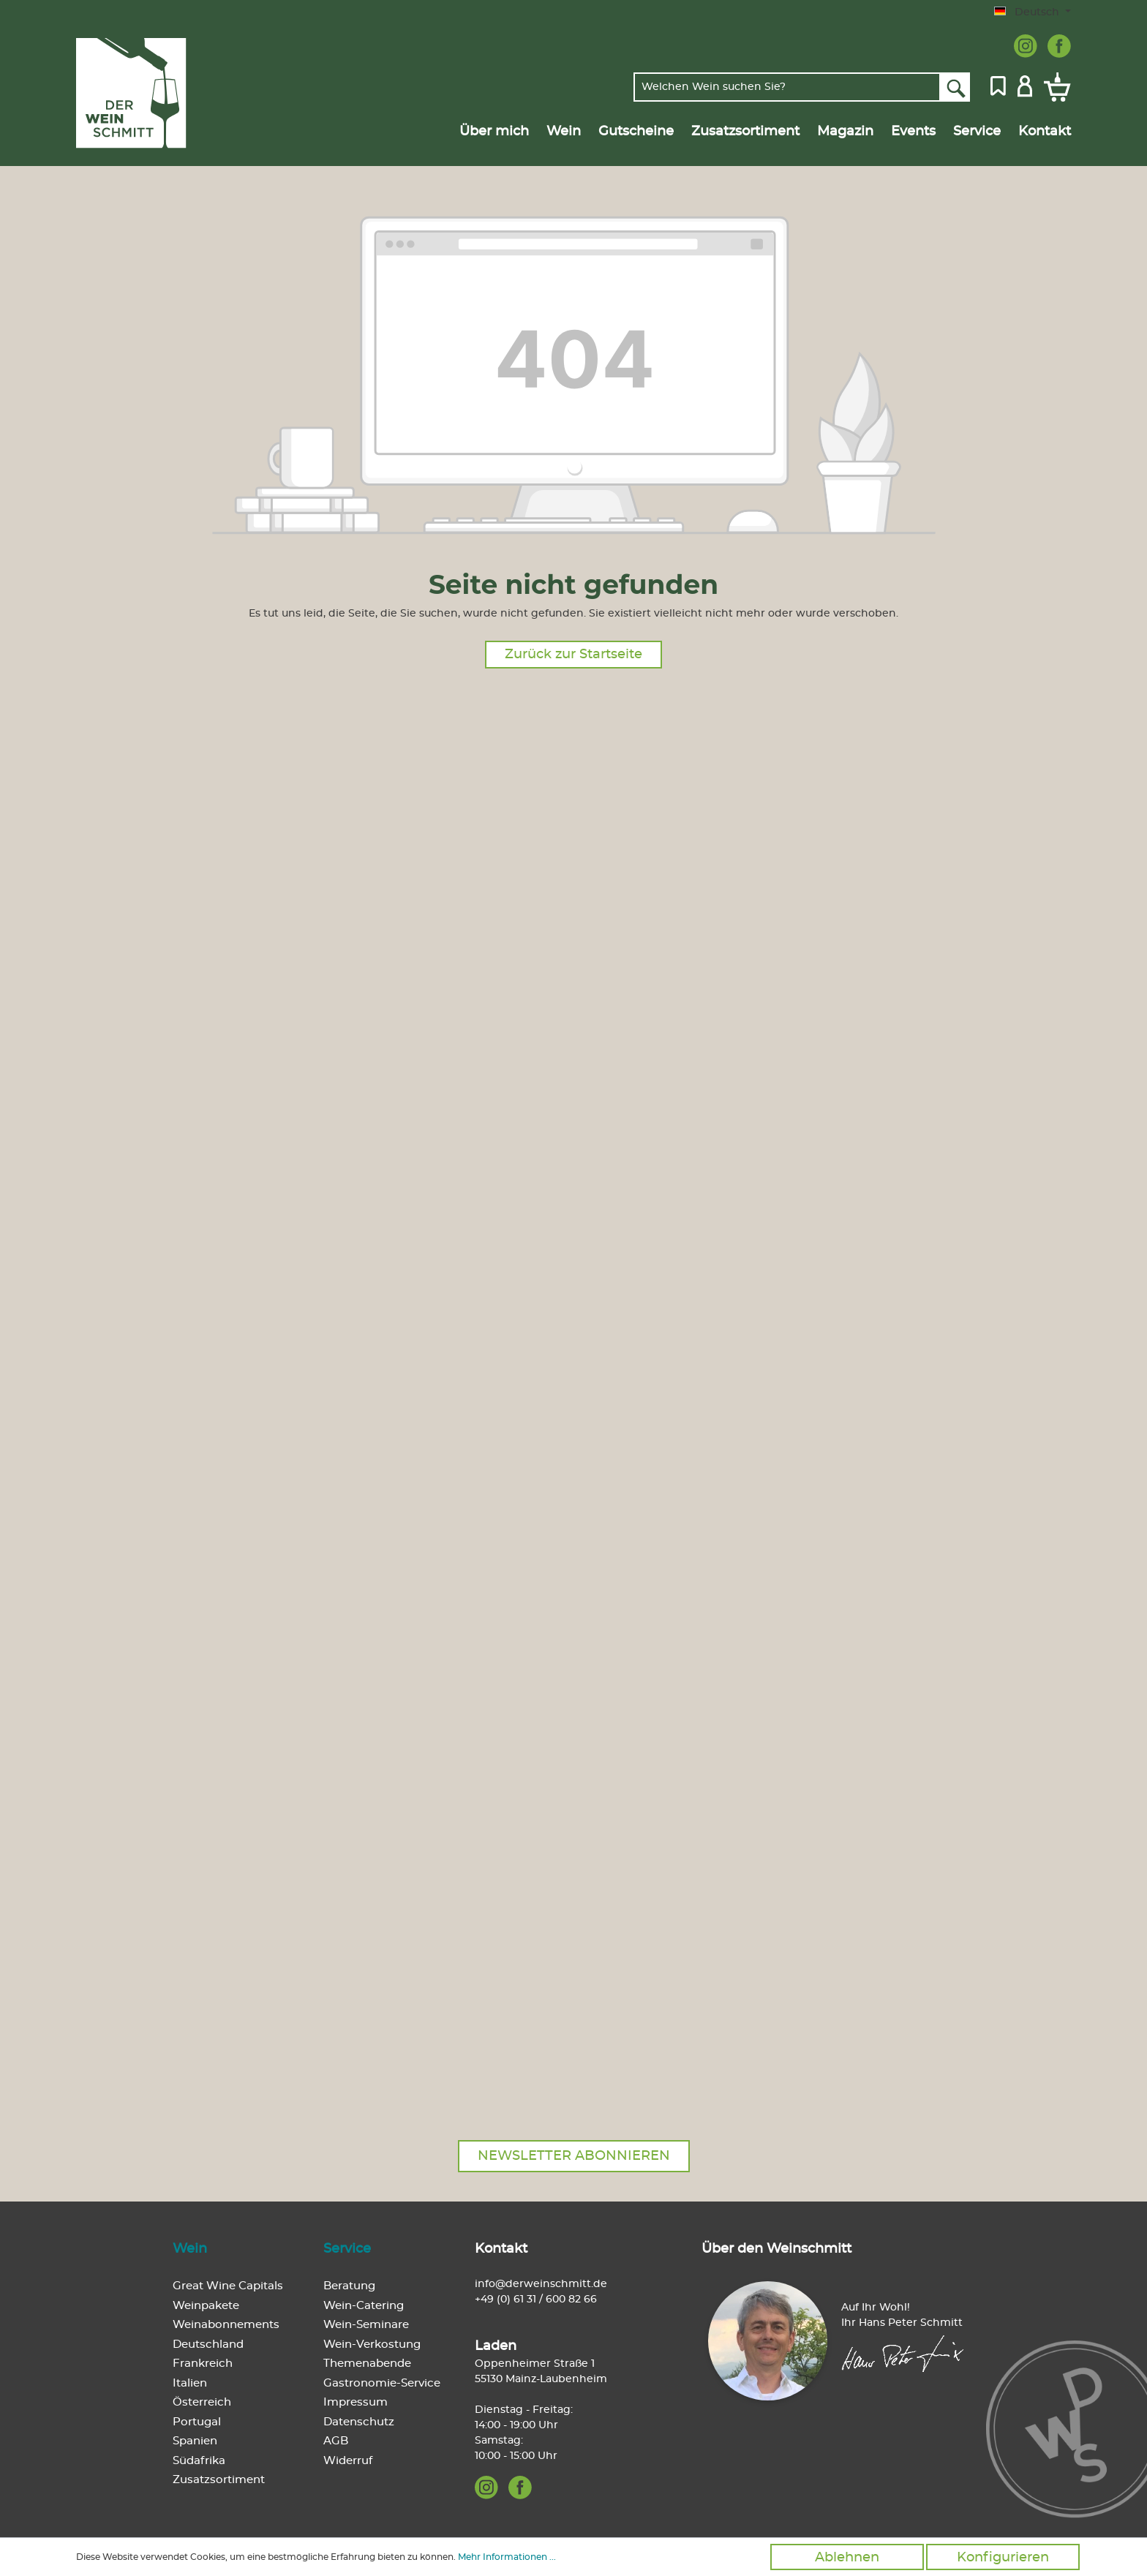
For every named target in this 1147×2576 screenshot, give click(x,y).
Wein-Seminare (366, 2324)
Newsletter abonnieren (574, 2156)
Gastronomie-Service (381, 2383)
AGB (335, 2441)
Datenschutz (358, 2422)
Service (347, 2249)
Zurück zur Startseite (573, 654)
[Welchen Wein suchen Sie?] (787, 87)
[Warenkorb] (1054, 87)
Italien (190, 2383)
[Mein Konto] (1025, 84)
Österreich (202, 2402)
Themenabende (367, 2363)
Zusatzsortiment (219, 2479)
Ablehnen (847, 2557)
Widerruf (347, 2460)
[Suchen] (955, 87)
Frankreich (203, 2363)
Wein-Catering (363, 2305)
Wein (190, 2249)
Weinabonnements (226, 2324)
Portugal (197, 2422)
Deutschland (208, 2344)
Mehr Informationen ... (507, 2557)
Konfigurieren (1003, 2557)
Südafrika (199, 2460)
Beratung (349, 2286)
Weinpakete (206, 2305)
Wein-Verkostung (372, 2344)
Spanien (195, 2441)
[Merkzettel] (998, 84)
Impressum (355, 2402)
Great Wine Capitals (228, 2286)
